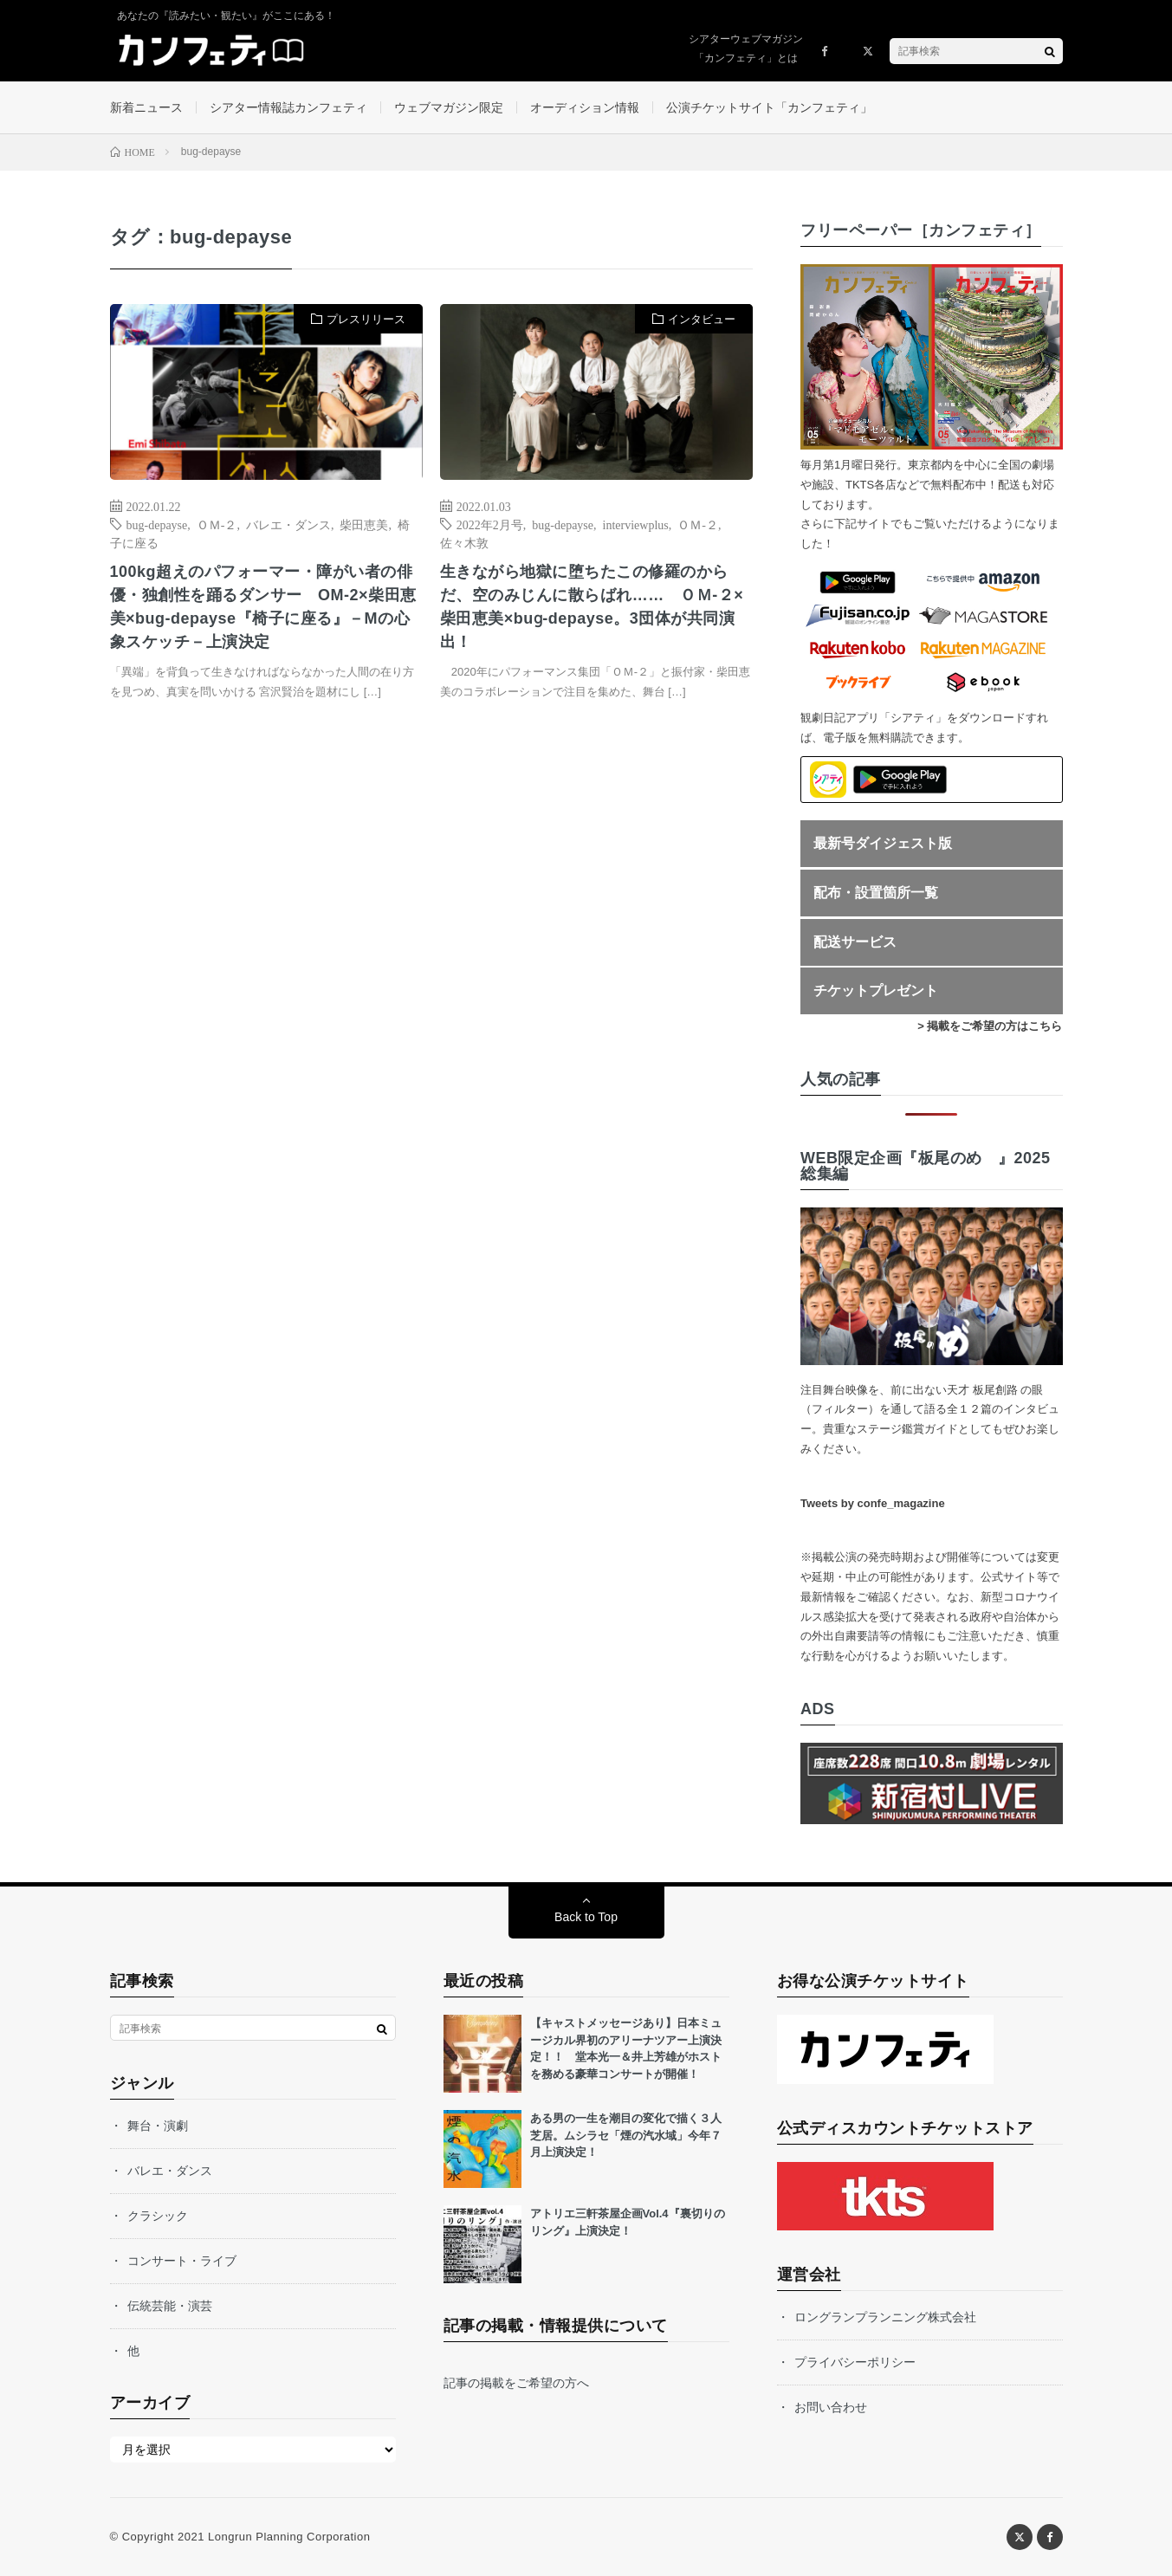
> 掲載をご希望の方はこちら (989, 1025)
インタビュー (701, 319)
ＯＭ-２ (217, 524)
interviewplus (636, 524)
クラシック (157, 2216)
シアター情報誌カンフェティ (288, 107)
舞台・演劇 (157, 2126)
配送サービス (855, 942)
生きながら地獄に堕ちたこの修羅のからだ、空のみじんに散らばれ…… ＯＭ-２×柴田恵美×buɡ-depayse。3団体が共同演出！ (592, 606)
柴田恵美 (364, 524)
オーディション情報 (584, 107)
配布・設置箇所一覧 (875, 892)
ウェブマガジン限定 (448, 107)
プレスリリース (366, 319)
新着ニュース (146, 107)
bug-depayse (157, 524)
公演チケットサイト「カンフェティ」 (769, 107)
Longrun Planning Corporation (289, 2536)
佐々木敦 (464, 542)
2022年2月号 (489, 524)
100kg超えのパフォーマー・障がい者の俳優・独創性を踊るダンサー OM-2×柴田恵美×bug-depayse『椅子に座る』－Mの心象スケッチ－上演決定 (263, 606)
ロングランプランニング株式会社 (885, 2317)
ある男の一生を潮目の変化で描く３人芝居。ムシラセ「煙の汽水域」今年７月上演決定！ (626, 2135)
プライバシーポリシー (855, 2362)
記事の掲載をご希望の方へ (516, 2383)
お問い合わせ (830, 2407)
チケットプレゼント (875, 990)
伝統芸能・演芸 (169, 2306)
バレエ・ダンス (288, 524)
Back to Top (586, 1917)
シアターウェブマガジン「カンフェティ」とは (746, 48)
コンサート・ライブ (181, 2261)
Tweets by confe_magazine (872, 1503)
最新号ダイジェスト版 (882, 843)
